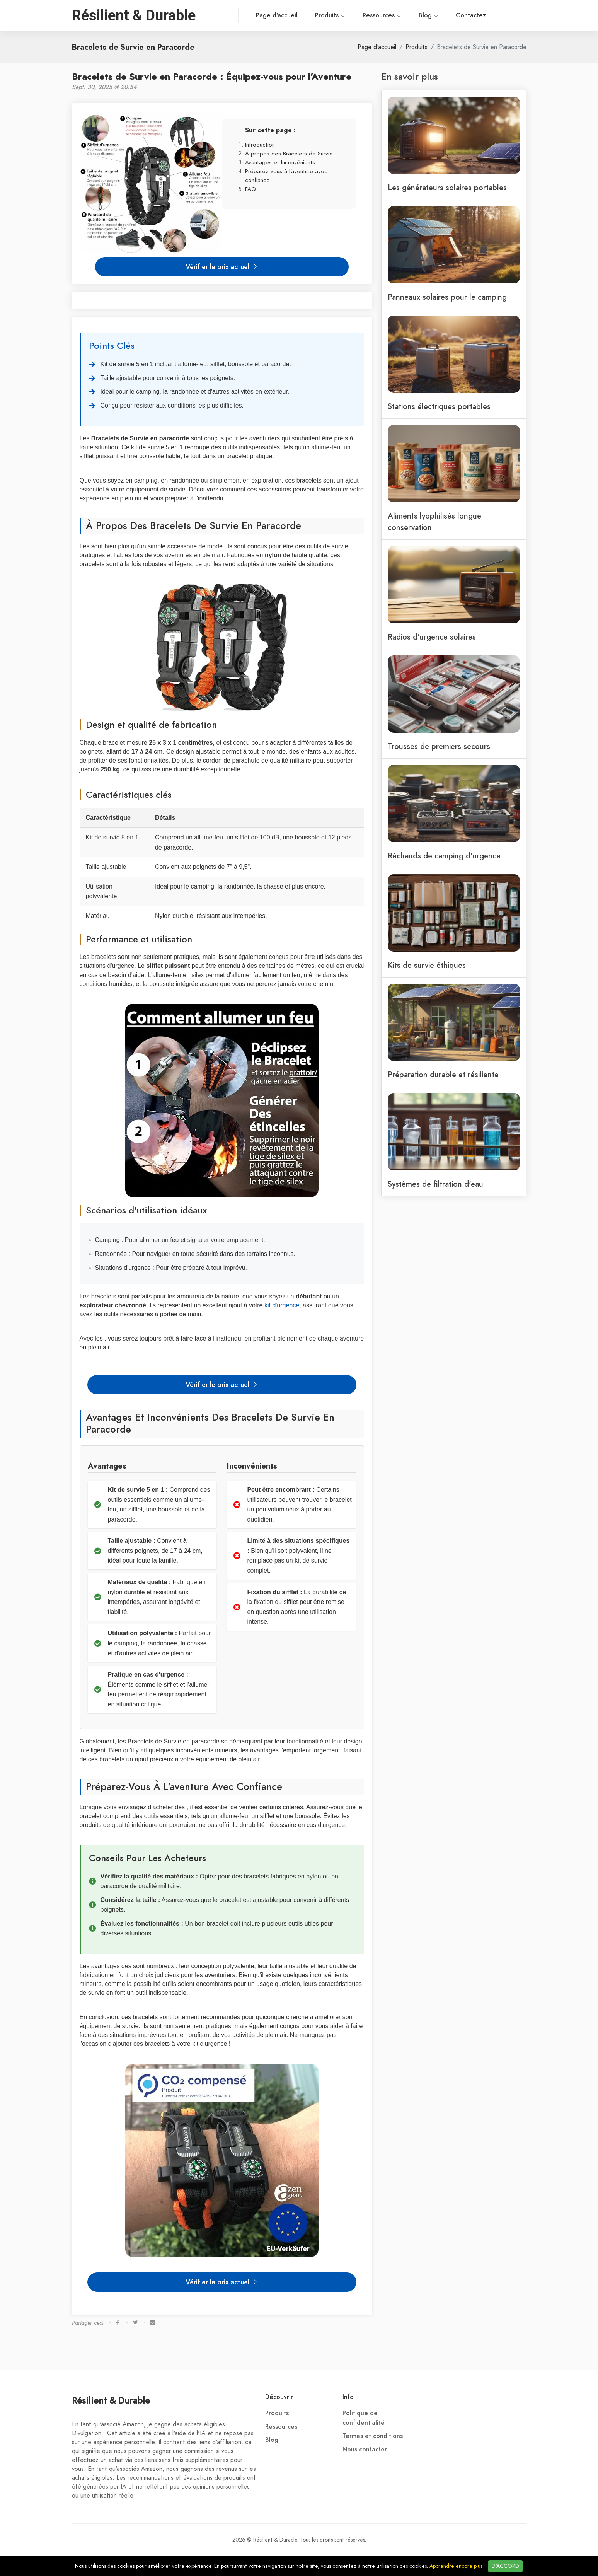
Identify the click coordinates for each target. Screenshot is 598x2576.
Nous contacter (364, 2449)
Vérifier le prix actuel (222, 266)
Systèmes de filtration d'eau (435, 1184)
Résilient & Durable (111, 2400)
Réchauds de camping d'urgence (444, 855)
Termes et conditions (372, 2436)
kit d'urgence (281, 1305)
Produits (297, 15)
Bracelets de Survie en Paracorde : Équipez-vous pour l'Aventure (211, 76)
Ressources (348, 15)
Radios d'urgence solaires (432, 636)
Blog (395, 15)
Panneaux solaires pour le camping (447, 297)
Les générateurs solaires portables (447, 187)
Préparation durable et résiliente (443, 1074)
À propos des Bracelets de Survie (289, 153)
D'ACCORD (505, 2566)
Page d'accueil (243, 15)
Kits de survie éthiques (427, 965)
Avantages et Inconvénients (280, 162)
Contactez (438, 15)
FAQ (250, 189)
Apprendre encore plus (455, 2566)
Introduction (260, 144)
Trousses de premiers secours (439, 746)
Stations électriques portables (439, 406)
